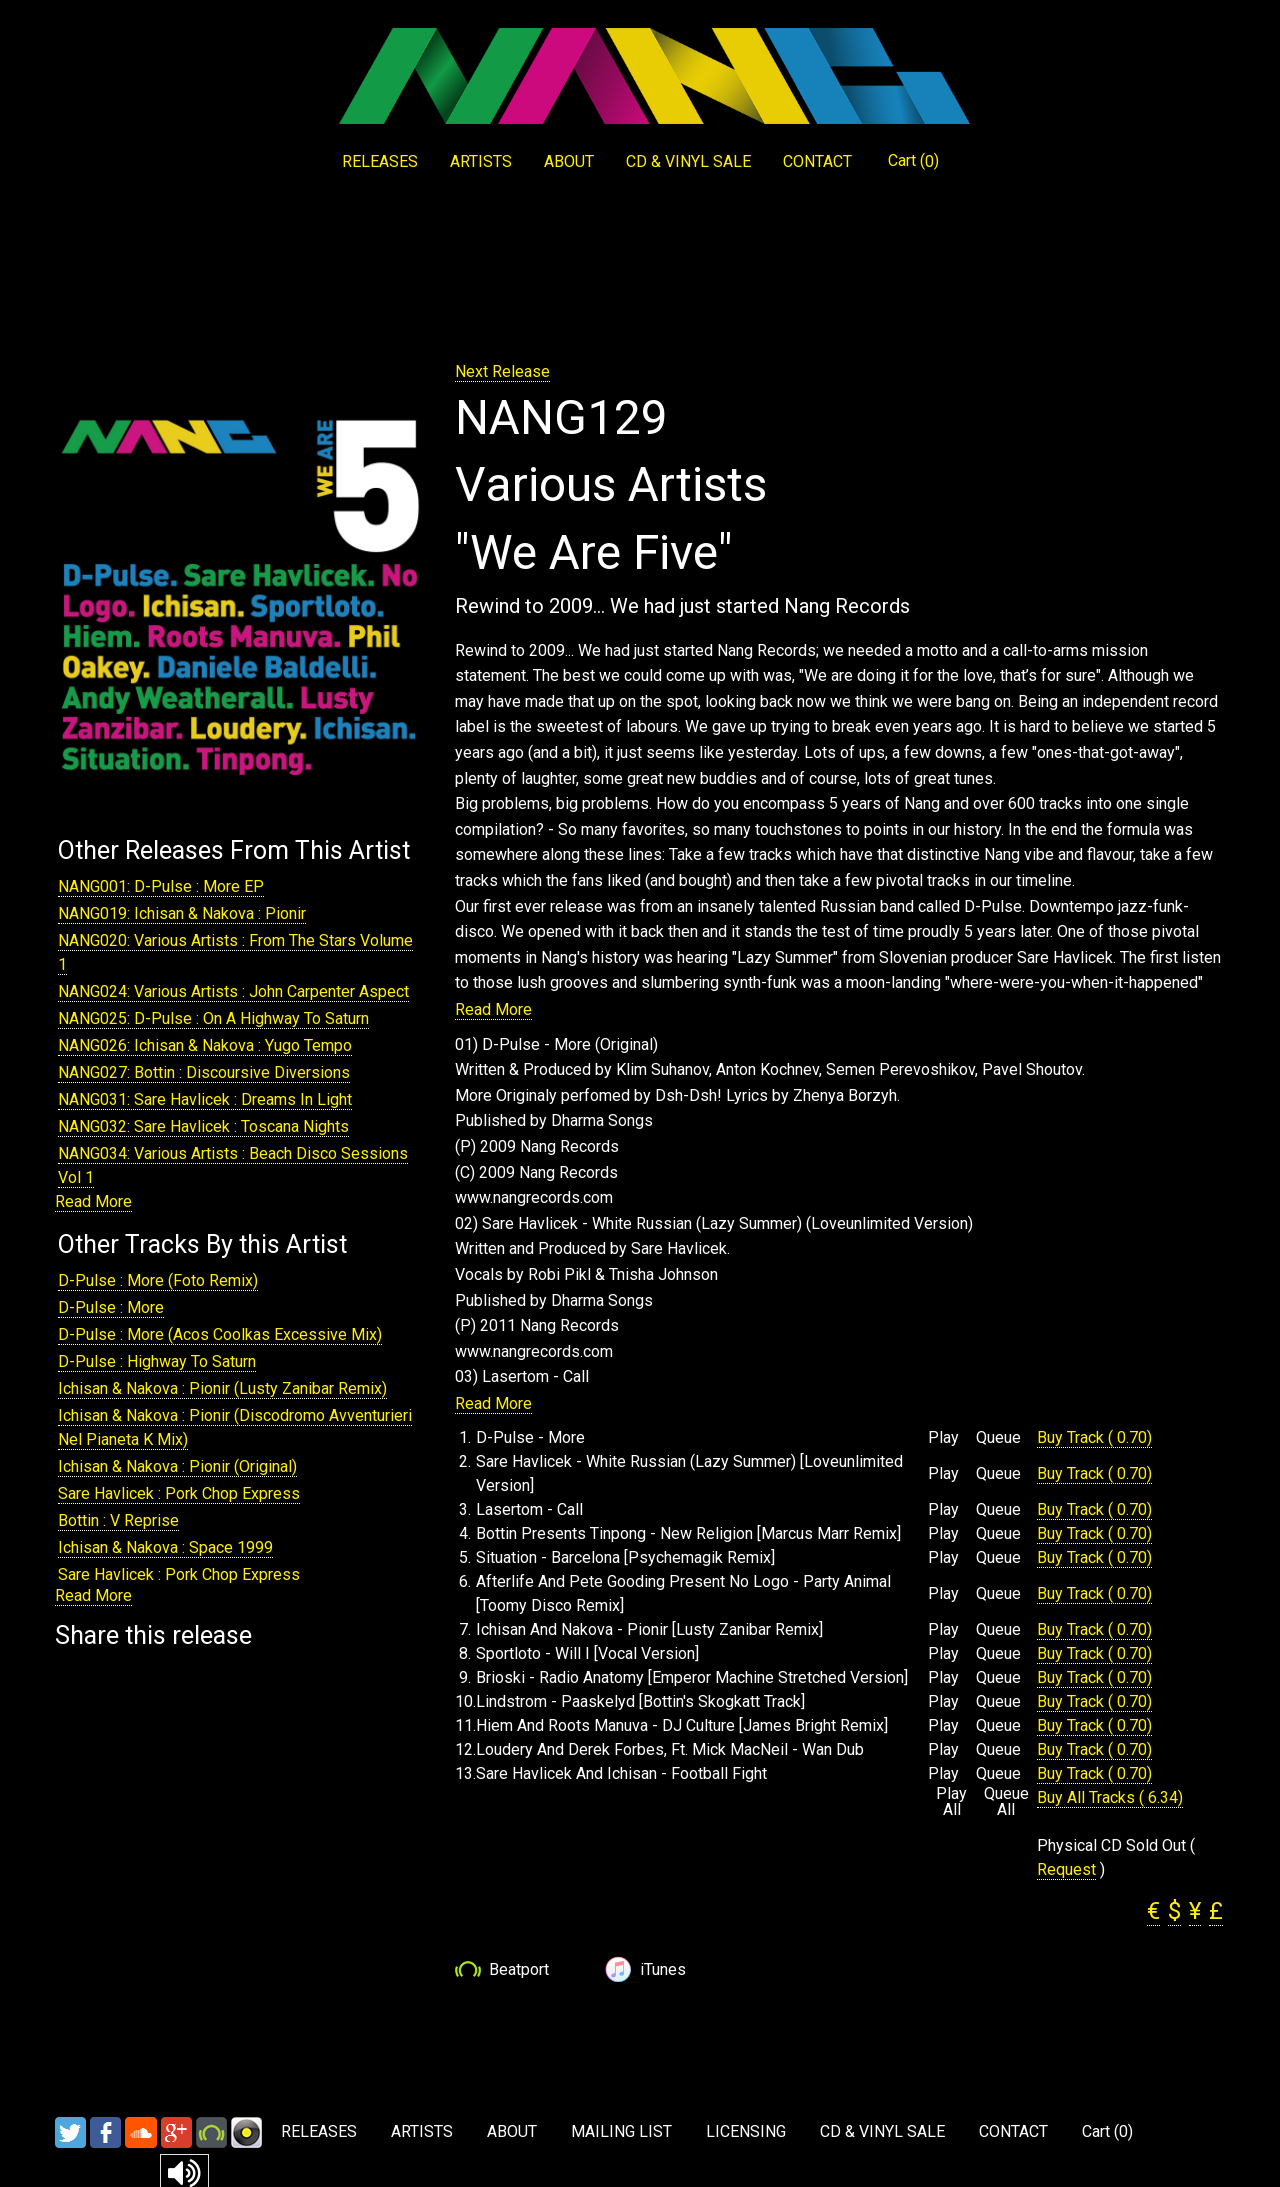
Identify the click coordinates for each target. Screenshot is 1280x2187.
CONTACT (817, 161)
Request (1066, 1869)
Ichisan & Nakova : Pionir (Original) (177, 1466)
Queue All (1006, 1802)
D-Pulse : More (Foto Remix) (158, 1280)
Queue (998, 1438)
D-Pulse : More (111, 1307)
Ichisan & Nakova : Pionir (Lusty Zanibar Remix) (222, 1388)
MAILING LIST (621, 2131)
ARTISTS (481, 161)
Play (943, 1438)
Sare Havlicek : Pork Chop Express (179, 1493)
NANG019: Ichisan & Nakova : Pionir (182, 913)
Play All (951, 1802)
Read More (93, 1201)
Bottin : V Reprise (118, 1520)
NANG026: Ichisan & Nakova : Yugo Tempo (205, 1045)
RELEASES (380, 161)
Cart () (913, 161)
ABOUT (569, 161)
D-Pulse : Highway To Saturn (157, 1361)
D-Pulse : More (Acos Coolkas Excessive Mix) (220, 1334)
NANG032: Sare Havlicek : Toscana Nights (203, 1126)
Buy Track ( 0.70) (1094, 1437)
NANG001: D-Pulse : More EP (161, 886)
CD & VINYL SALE (688, 161)
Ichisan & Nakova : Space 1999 (165, 1547)
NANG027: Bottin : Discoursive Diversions (204, 1072)
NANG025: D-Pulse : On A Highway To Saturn (213, 1018)
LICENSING (746, 2131)
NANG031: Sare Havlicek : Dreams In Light (205, 1099)
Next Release (502, 371)
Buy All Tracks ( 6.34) (1110, 1797)
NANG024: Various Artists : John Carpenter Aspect (233, 991)
